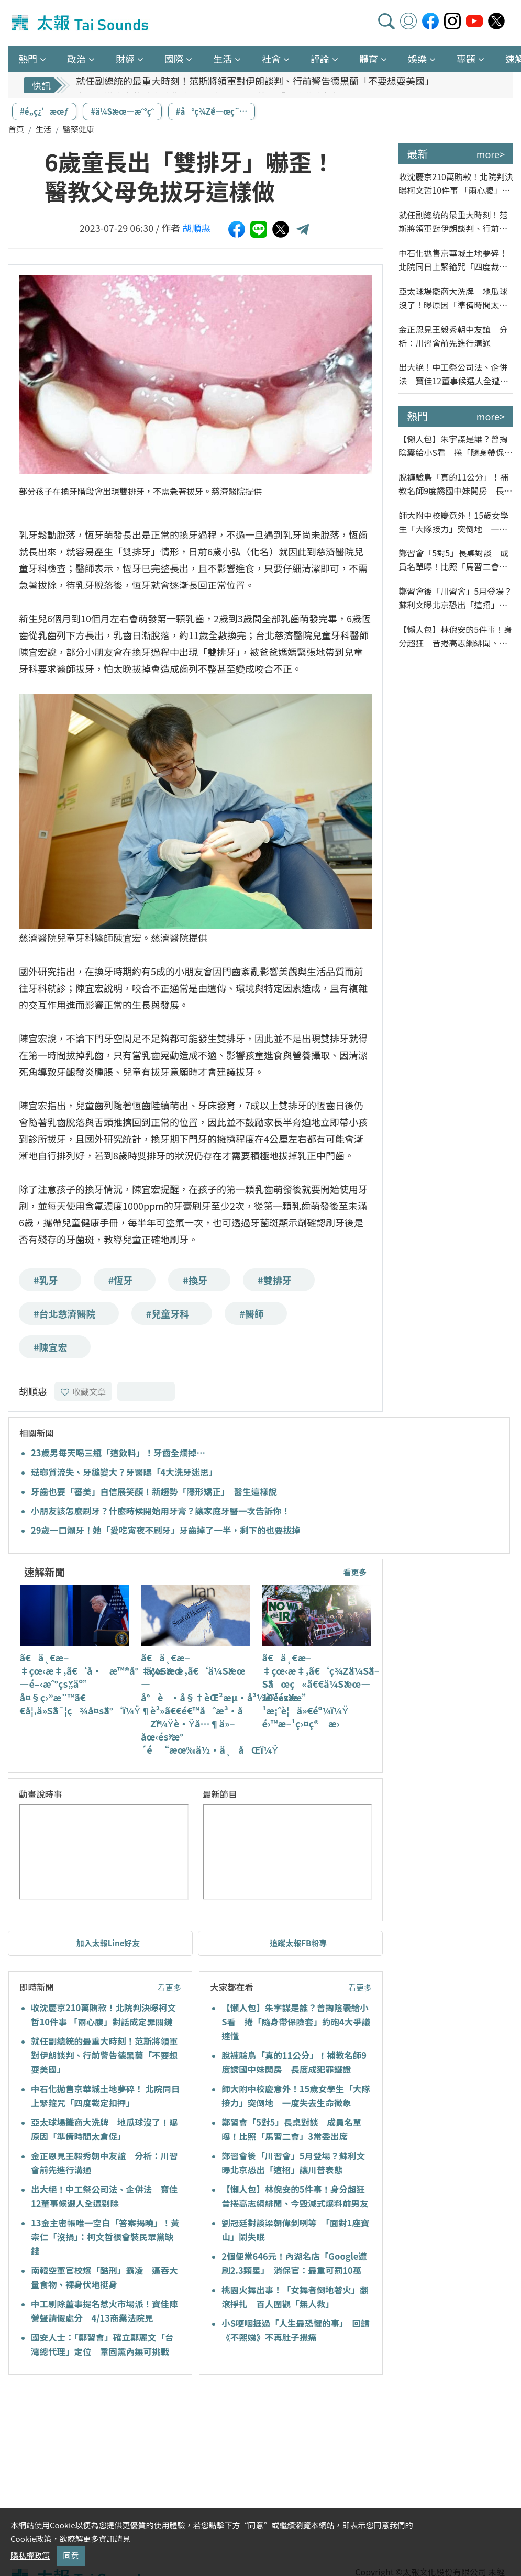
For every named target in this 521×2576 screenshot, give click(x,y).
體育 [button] (368, 58)
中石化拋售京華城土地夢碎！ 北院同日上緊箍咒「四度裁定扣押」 (452, 260)
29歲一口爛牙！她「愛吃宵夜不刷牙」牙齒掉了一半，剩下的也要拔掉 (165, 1530)
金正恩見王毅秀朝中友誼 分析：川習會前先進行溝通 (452, 336)
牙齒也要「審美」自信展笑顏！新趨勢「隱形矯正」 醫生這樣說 (154, 1491)
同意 (71, 2555)
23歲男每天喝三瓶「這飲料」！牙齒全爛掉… (118, 1452)
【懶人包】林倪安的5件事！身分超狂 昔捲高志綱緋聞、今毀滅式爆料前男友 (455, 636)
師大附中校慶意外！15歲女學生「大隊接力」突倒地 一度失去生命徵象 (453, 522)
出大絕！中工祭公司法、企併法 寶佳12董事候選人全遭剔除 (453, 374)
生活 (43, 129)
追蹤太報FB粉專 (298, 1942)
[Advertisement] (104, 2464)
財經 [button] (125, 58)
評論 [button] (320, 58)
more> (490, 154)
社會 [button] (271, 58)
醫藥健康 (78, 129)
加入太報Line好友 (108, 1942)
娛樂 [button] (417, 58)
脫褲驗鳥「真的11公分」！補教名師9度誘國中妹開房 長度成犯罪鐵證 (455, 484)
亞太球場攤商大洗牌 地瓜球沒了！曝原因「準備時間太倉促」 (452, 298)
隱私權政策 (30, 2555)
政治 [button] (76, 58)
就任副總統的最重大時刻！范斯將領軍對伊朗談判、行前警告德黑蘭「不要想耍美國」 (255, 85)
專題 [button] (466, 58)
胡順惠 (196, 228)
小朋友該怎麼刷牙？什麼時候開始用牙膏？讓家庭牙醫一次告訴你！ (160, 1510)
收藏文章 (83, 1391)
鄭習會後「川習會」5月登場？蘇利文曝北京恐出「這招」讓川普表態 (455, 598)
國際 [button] (173, 58)
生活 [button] (222, 58)
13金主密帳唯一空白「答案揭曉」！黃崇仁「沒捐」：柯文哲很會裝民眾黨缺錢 (105, 2236)
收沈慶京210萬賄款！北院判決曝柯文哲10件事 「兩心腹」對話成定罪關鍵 (455, 183)
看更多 (355, 1571)
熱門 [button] (27, 58)
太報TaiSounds (81, 23)
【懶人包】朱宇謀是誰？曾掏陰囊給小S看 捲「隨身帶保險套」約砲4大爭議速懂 (295, 2021)
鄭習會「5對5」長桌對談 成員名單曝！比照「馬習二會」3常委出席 (455, 560)
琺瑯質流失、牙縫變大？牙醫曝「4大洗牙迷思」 (124, 1472)
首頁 (16, 129)
